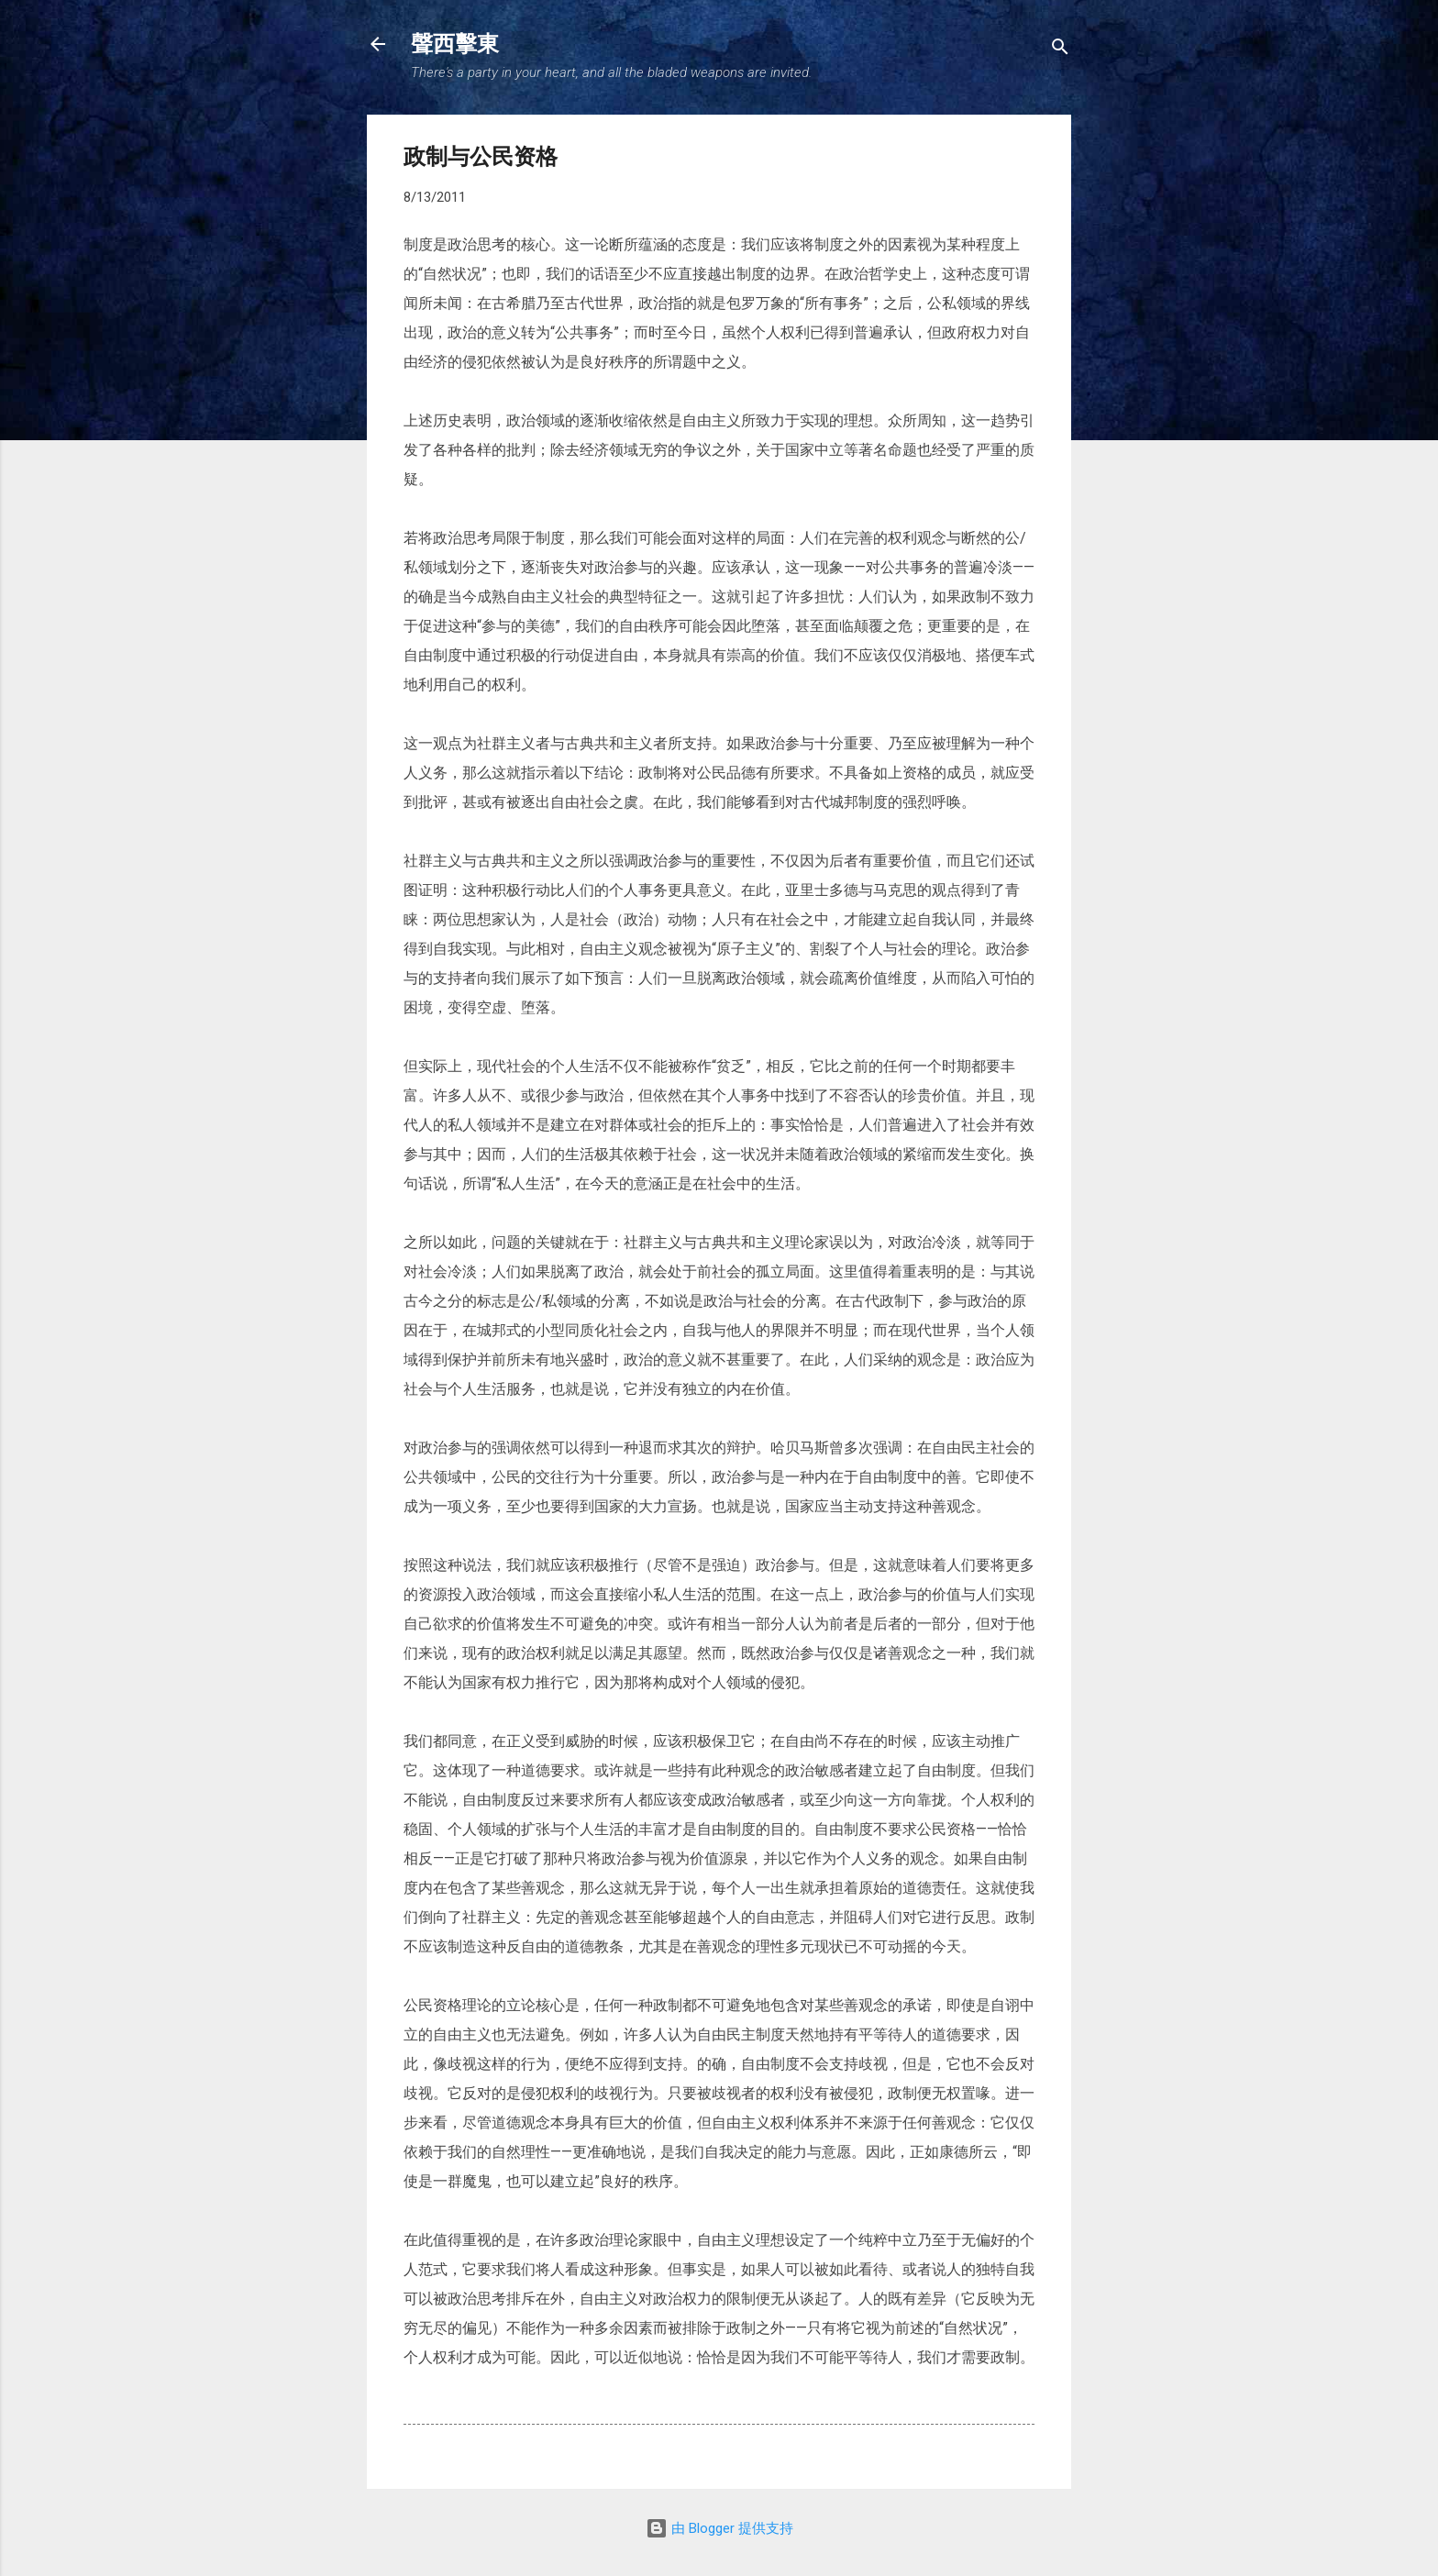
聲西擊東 (455, 44)
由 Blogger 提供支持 (719, 2528)
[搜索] (1060, 50)
